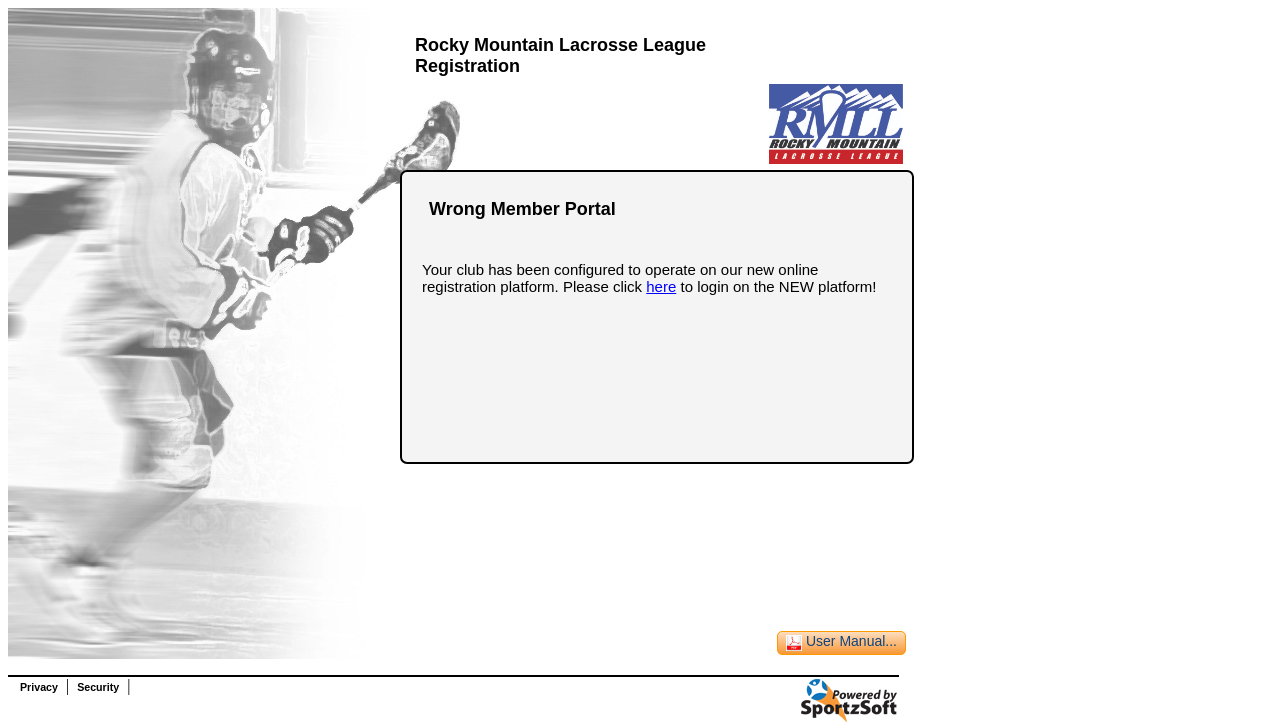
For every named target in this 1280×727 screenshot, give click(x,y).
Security (98, 687)
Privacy (39, 687)
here (661, 286)
